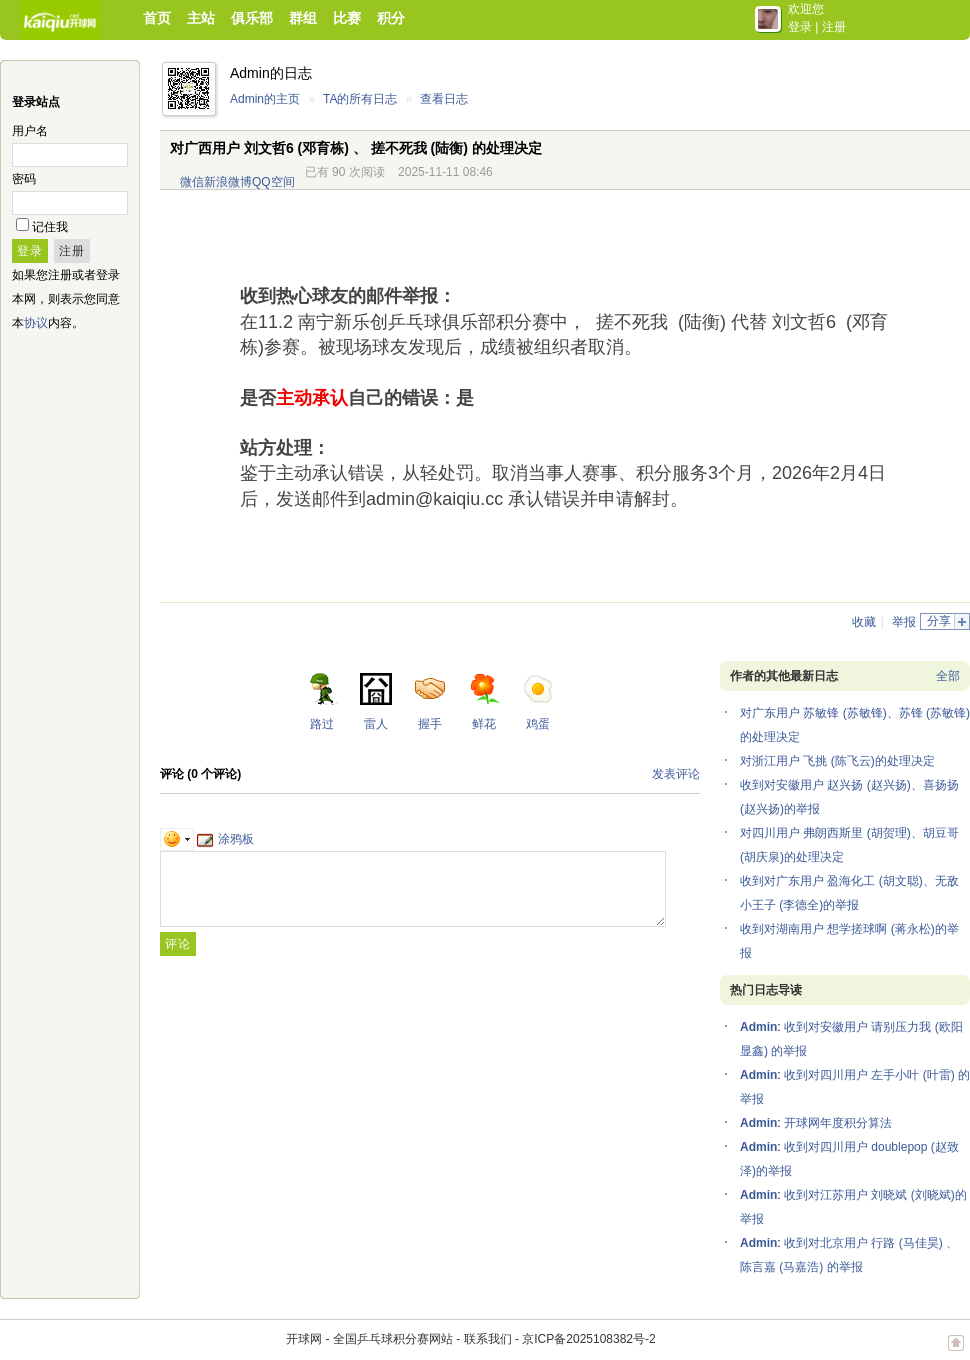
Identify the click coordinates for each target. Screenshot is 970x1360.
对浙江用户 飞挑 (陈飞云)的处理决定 (837, 761)
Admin (758, 1027)
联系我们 (488, 1339)
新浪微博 (228, 182)
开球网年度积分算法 (838, 1123)
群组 (303, 18)
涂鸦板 (225, 839)
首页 (157, 18)
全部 (948, 676)
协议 (36, 323)
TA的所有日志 (360, 99)
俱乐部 (252, 18)
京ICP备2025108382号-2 (588, 1339)
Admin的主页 (265, 99)
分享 (939, 621)
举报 (904, 622)
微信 (192, 182)
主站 (201, 18)
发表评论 (676, 774)
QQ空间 (273, 182)
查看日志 (444, 99)
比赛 (347, 18)
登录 (800, 27)
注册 (834, 27)
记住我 (50, 227)
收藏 (864, 622)
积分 (391, 18)
